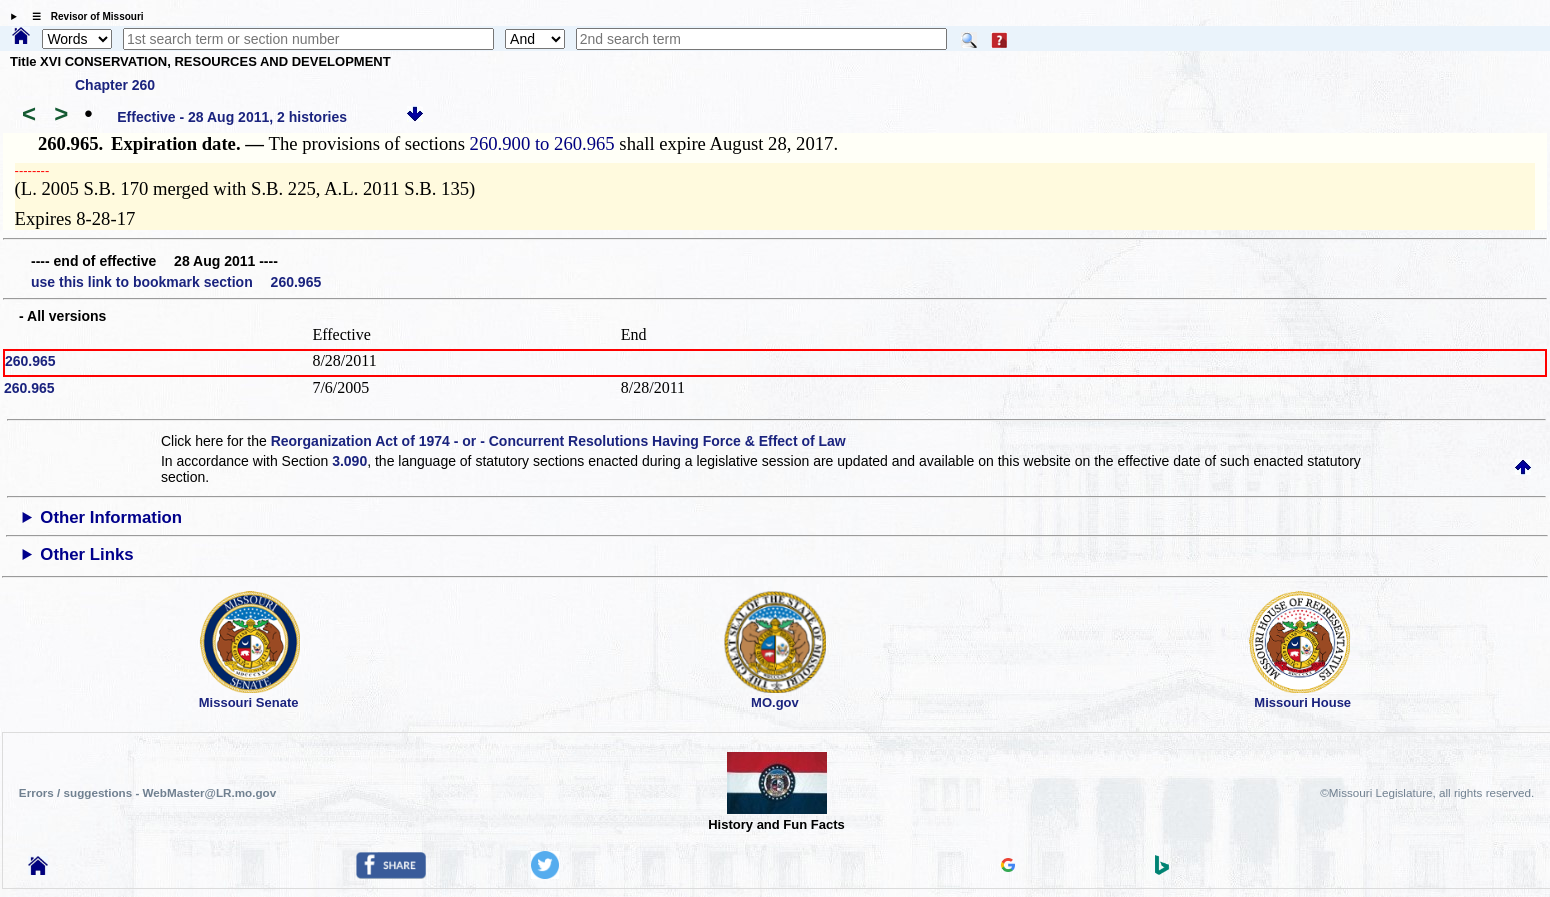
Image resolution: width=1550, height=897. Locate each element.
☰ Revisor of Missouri (83, 16)
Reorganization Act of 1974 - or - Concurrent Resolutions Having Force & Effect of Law (558, 441)
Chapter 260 (115, 85)
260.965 (30, 361)
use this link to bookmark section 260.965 (176, 282)
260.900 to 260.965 (542, 143)
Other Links (86, 554)
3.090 (349, 461)
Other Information (111, 517)
